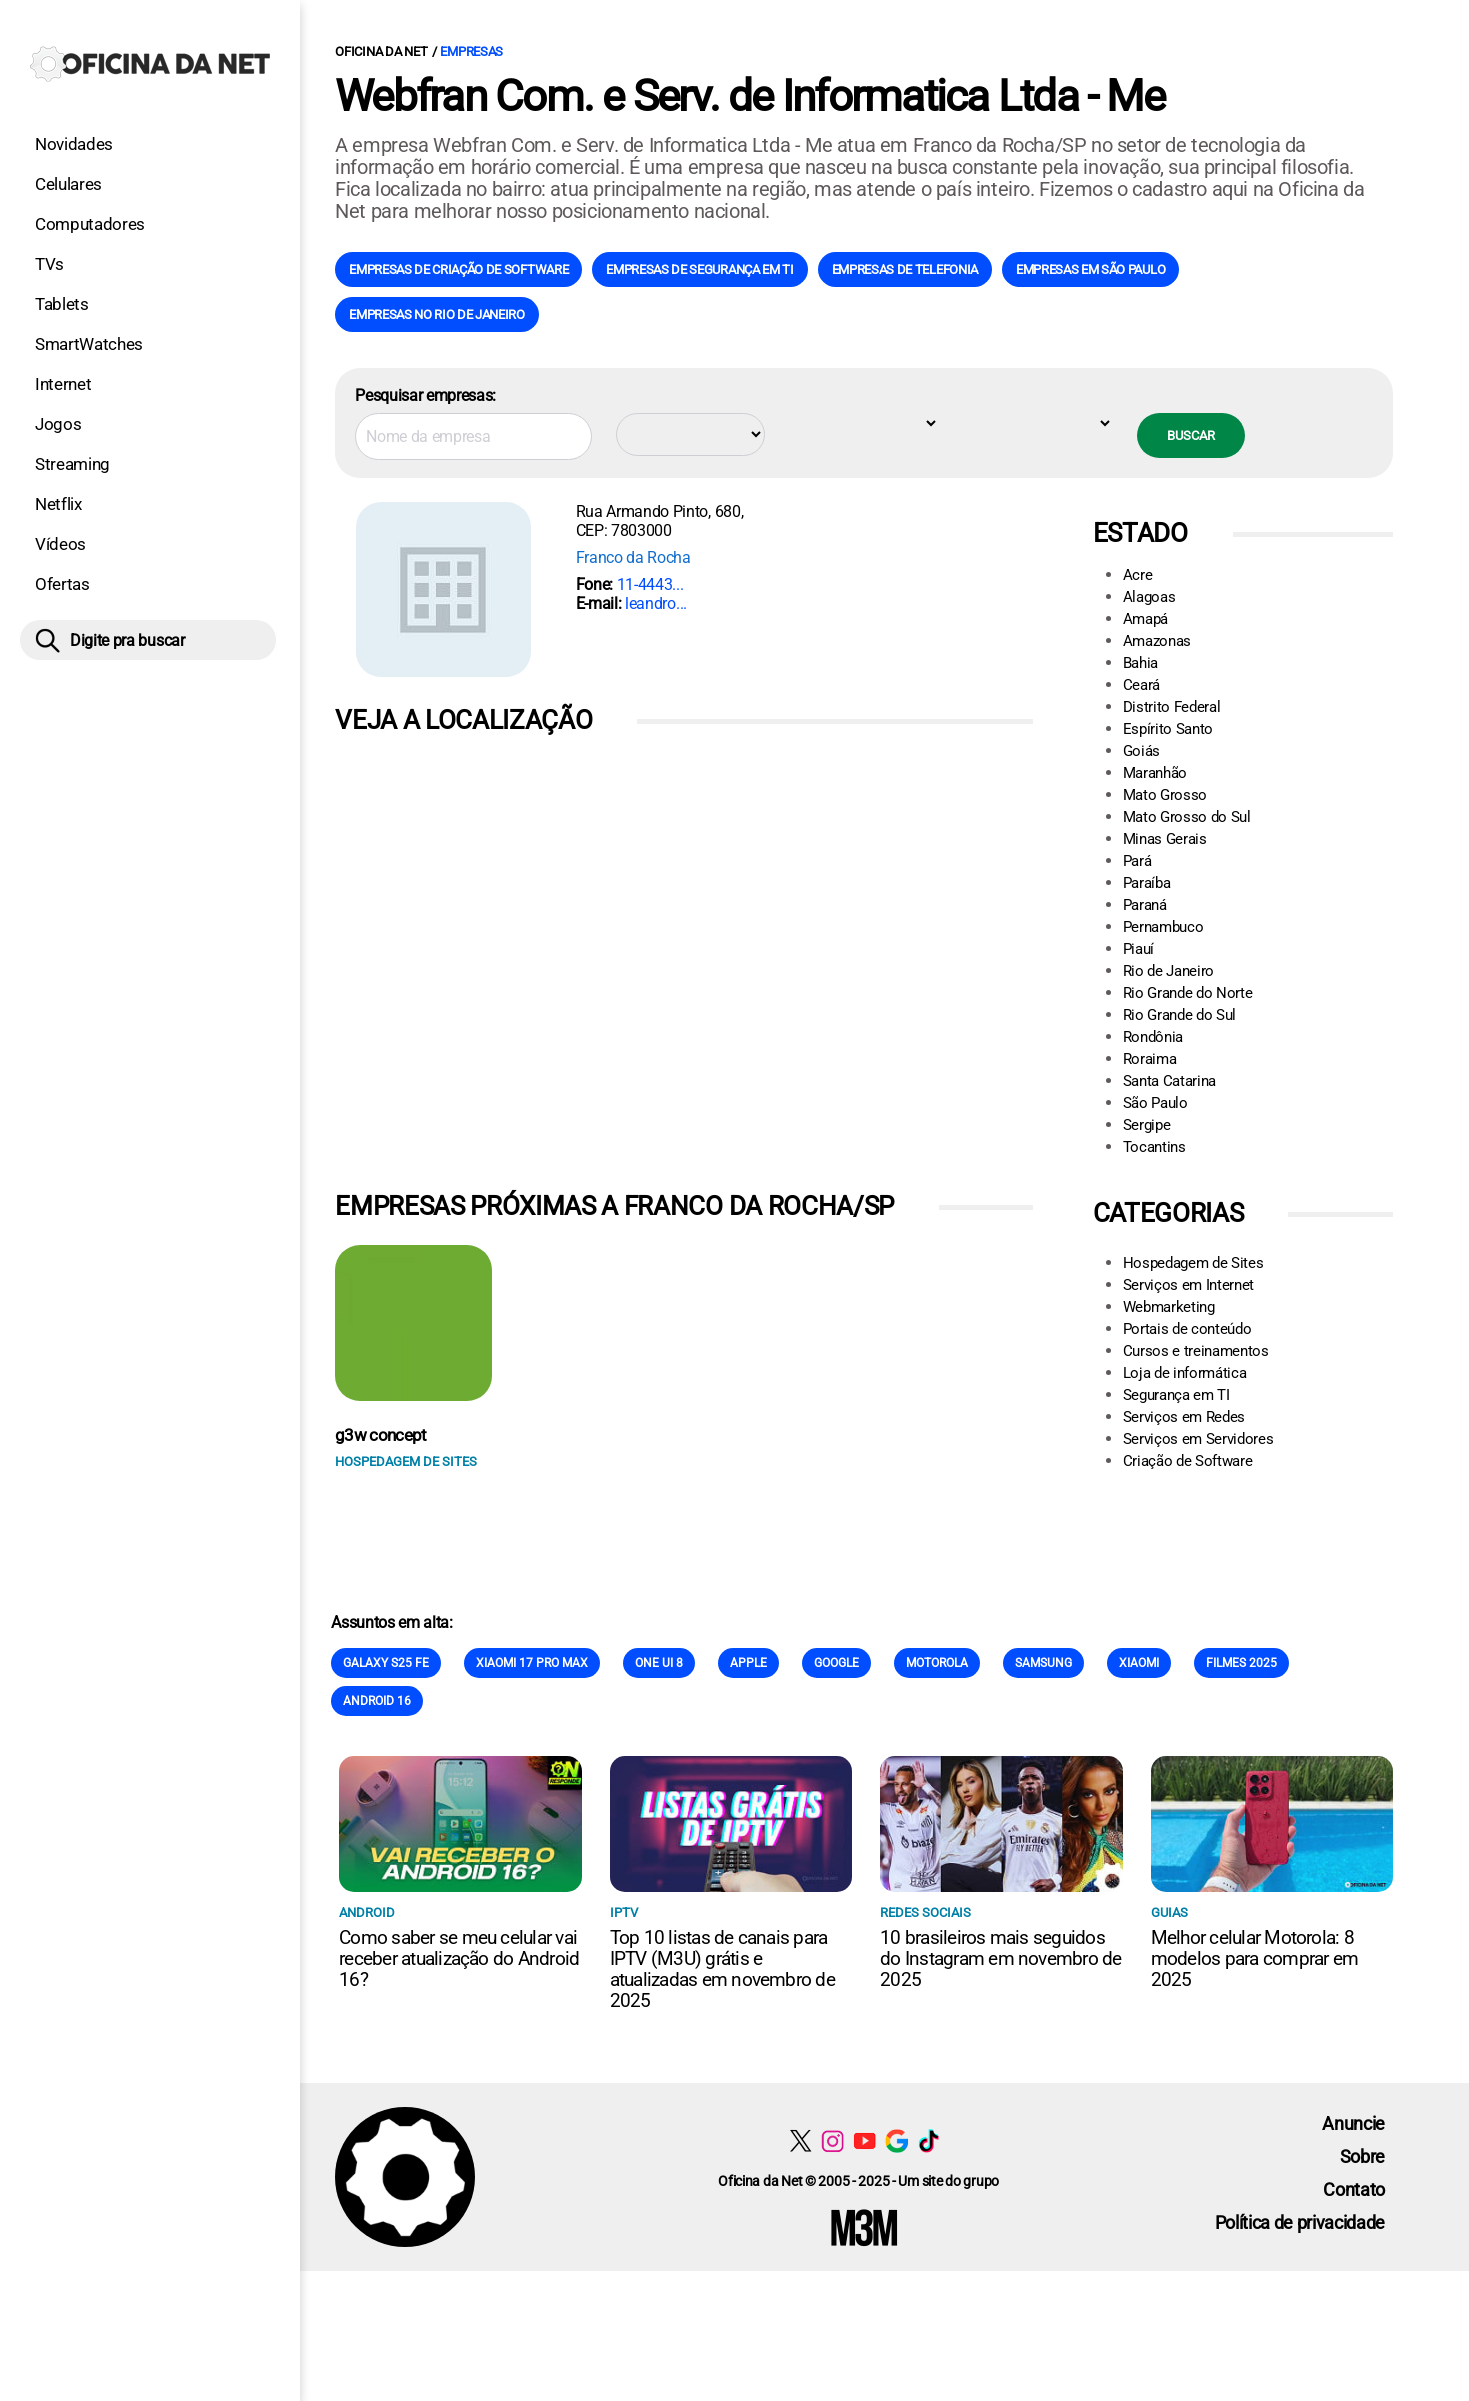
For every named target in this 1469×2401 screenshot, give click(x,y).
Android (367, 1912)
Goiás (1141, 751)
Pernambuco (1163, 927)
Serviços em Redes (1184, 1417)
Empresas (471, 51)
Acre (1138, 575)
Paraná (1145, 905)
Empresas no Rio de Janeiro (437, 314)
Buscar (1191, 435)
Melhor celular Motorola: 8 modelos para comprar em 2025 (1255, 1958)
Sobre (1362, 2156)
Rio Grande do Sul (1180, 1015)
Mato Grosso (1165, 795)
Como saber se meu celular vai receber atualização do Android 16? (459, 1958)
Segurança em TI (1176, 1395)
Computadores (90, 224)
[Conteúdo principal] (734, 1135)
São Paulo (1155, 1103)
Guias (1169, 1912)
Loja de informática (1185, 1373)
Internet (63, 384)
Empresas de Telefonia (905, 269)
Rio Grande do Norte (1188, 993)
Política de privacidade (1300, 2222)
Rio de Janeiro (1169, 971)
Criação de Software (1188, 1461)
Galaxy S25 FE (386, 1663)
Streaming (72, 464)
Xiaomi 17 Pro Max (532, 1663)
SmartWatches (89, 344)
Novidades (74, 144)
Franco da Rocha (633, 557)
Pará (1137, 861)
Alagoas (1149, 597)
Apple (748, 1663)
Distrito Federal (1172, 707)
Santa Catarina (1170, 1081)
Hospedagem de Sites (1193, 1263)
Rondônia (1153, 1037)
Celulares (68, 184)
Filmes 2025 (1241, 1663)
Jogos (58, 424)
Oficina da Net (381, 51)
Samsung (1043, 1663)
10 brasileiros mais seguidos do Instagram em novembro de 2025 (1000, 1958)
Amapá (1145, 619)
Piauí (1138, 949)
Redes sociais (925, 1912)
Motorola (937, 1663)
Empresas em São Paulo (1090, 269)
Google (836, 1663)
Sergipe (1147, 1125)
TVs (49, 264)
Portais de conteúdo (1187, 1329)
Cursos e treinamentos (1196, 1351)
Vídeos (60, 544)
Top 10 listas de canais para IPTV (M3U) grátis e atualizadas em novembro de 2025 (722, 1969)
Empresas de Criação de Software (458, 269)
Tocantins (1154, 1147)
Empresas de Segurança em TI (699, 269)
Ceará (1141, 685)
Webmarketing (1169, 1307)
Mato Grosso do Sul (1187, 817)
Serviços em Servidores (1198, 1439)
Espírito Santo (1168, 729)
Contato (1354, 2189)
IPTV (624, 1912)
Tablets (62, 304)
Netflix (58, 504)
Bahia (1140, 663)
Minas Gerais (1165, 839)
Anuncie (1353, 2123)
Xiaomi (1139, 1663)
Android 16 (377, 1701)
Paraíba (1147, 883)
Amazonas (1157, 641)
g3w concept (381, 1435)
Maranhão (1155, 773)
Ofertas (62, 584)
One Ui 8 (659, 1663)
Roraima (1150, 1059)
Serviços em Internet (1189, 1285)
